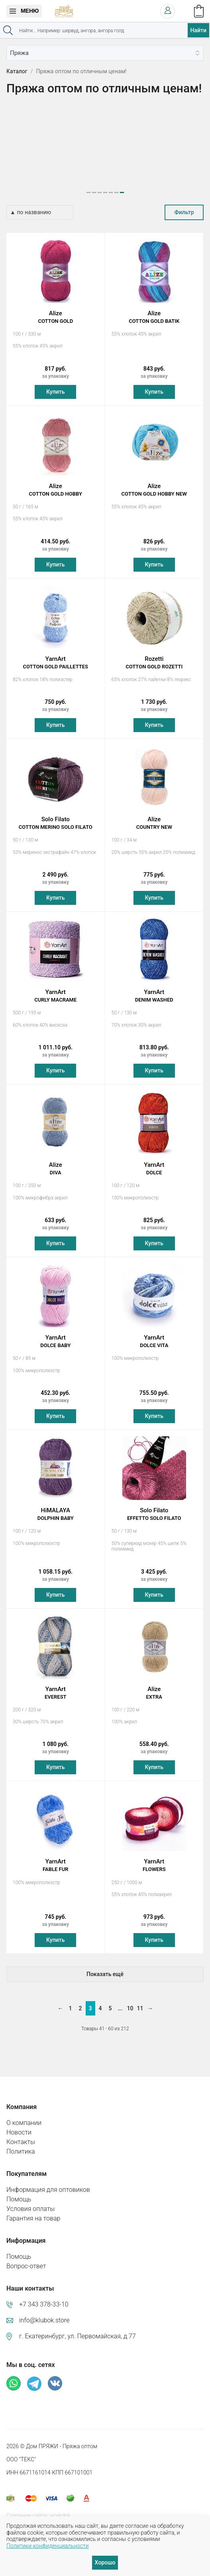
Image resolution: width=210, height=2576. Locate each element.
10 (130, 2001)
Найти (198, 30)
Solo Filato (55, 815)
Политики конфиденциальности (47, 2546)
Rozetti (154, 655)
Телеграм (34, 2376)
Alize (55, 309)
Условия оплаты (30, 2201)
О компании (23, 2115)
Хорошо (105, 2562)
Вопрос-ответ (26, 2258)
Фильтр (184, 204)
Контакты (20, 2134)
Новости (18, 2125)
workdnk (60, 2508)
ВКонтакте (55, 2376)
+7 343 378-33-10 (44, 2297)
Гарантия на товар (33, 2211)
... (120, 2001)
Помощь (18, 2191)
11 (140, 2001)
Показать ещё (105, 1966)
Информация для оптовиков (48, 2182)
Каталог (16, 71)
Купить (55, 384)
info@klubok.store (44, 2312)
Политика (20, 2144)
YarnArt (55, 655)
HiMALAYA (55, 1506)
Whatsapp (13, 2376)
